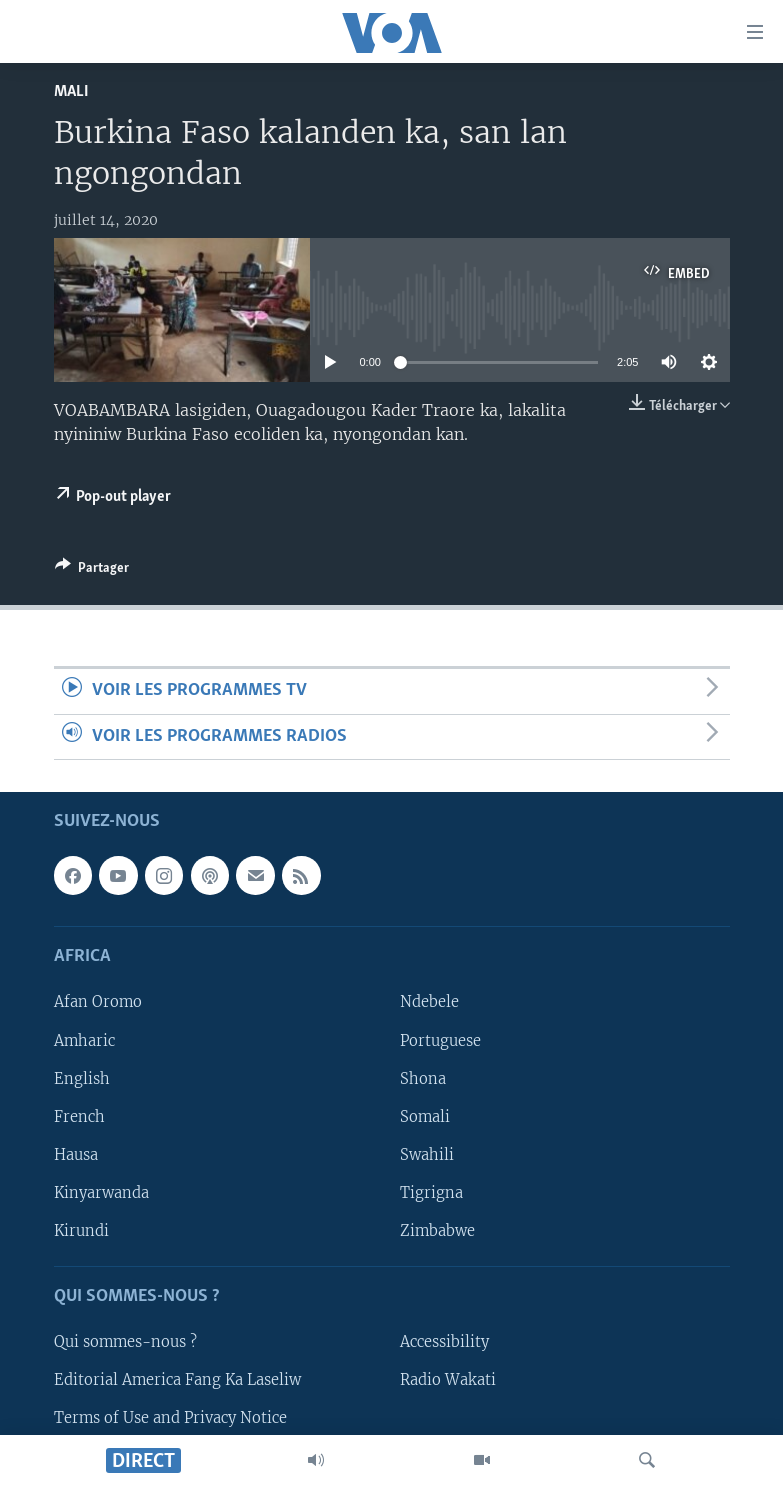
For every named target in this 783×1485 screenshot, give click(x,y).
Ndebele (429, 1002)
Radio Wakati (448, 1380)
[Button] (92, 571)
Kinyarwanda (101, 1193)
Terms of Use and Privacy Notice (170, 1418)
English (82, 1079)
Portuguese (440, 1040)
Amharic (84, 1040)
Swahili (427, 1155)
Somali (425, 1117)
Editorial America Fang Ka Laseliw (177, 1380)
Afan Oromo (98, 1002)
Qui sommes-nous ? (125, 1342)
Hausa (76, 1155)
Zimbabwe (437, 1231)
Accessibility (444, 1342)
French (79, 1117)
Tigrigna (431, 1193)
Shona (423, 1079)
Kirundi (81, 1231)
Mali (71, 91)
